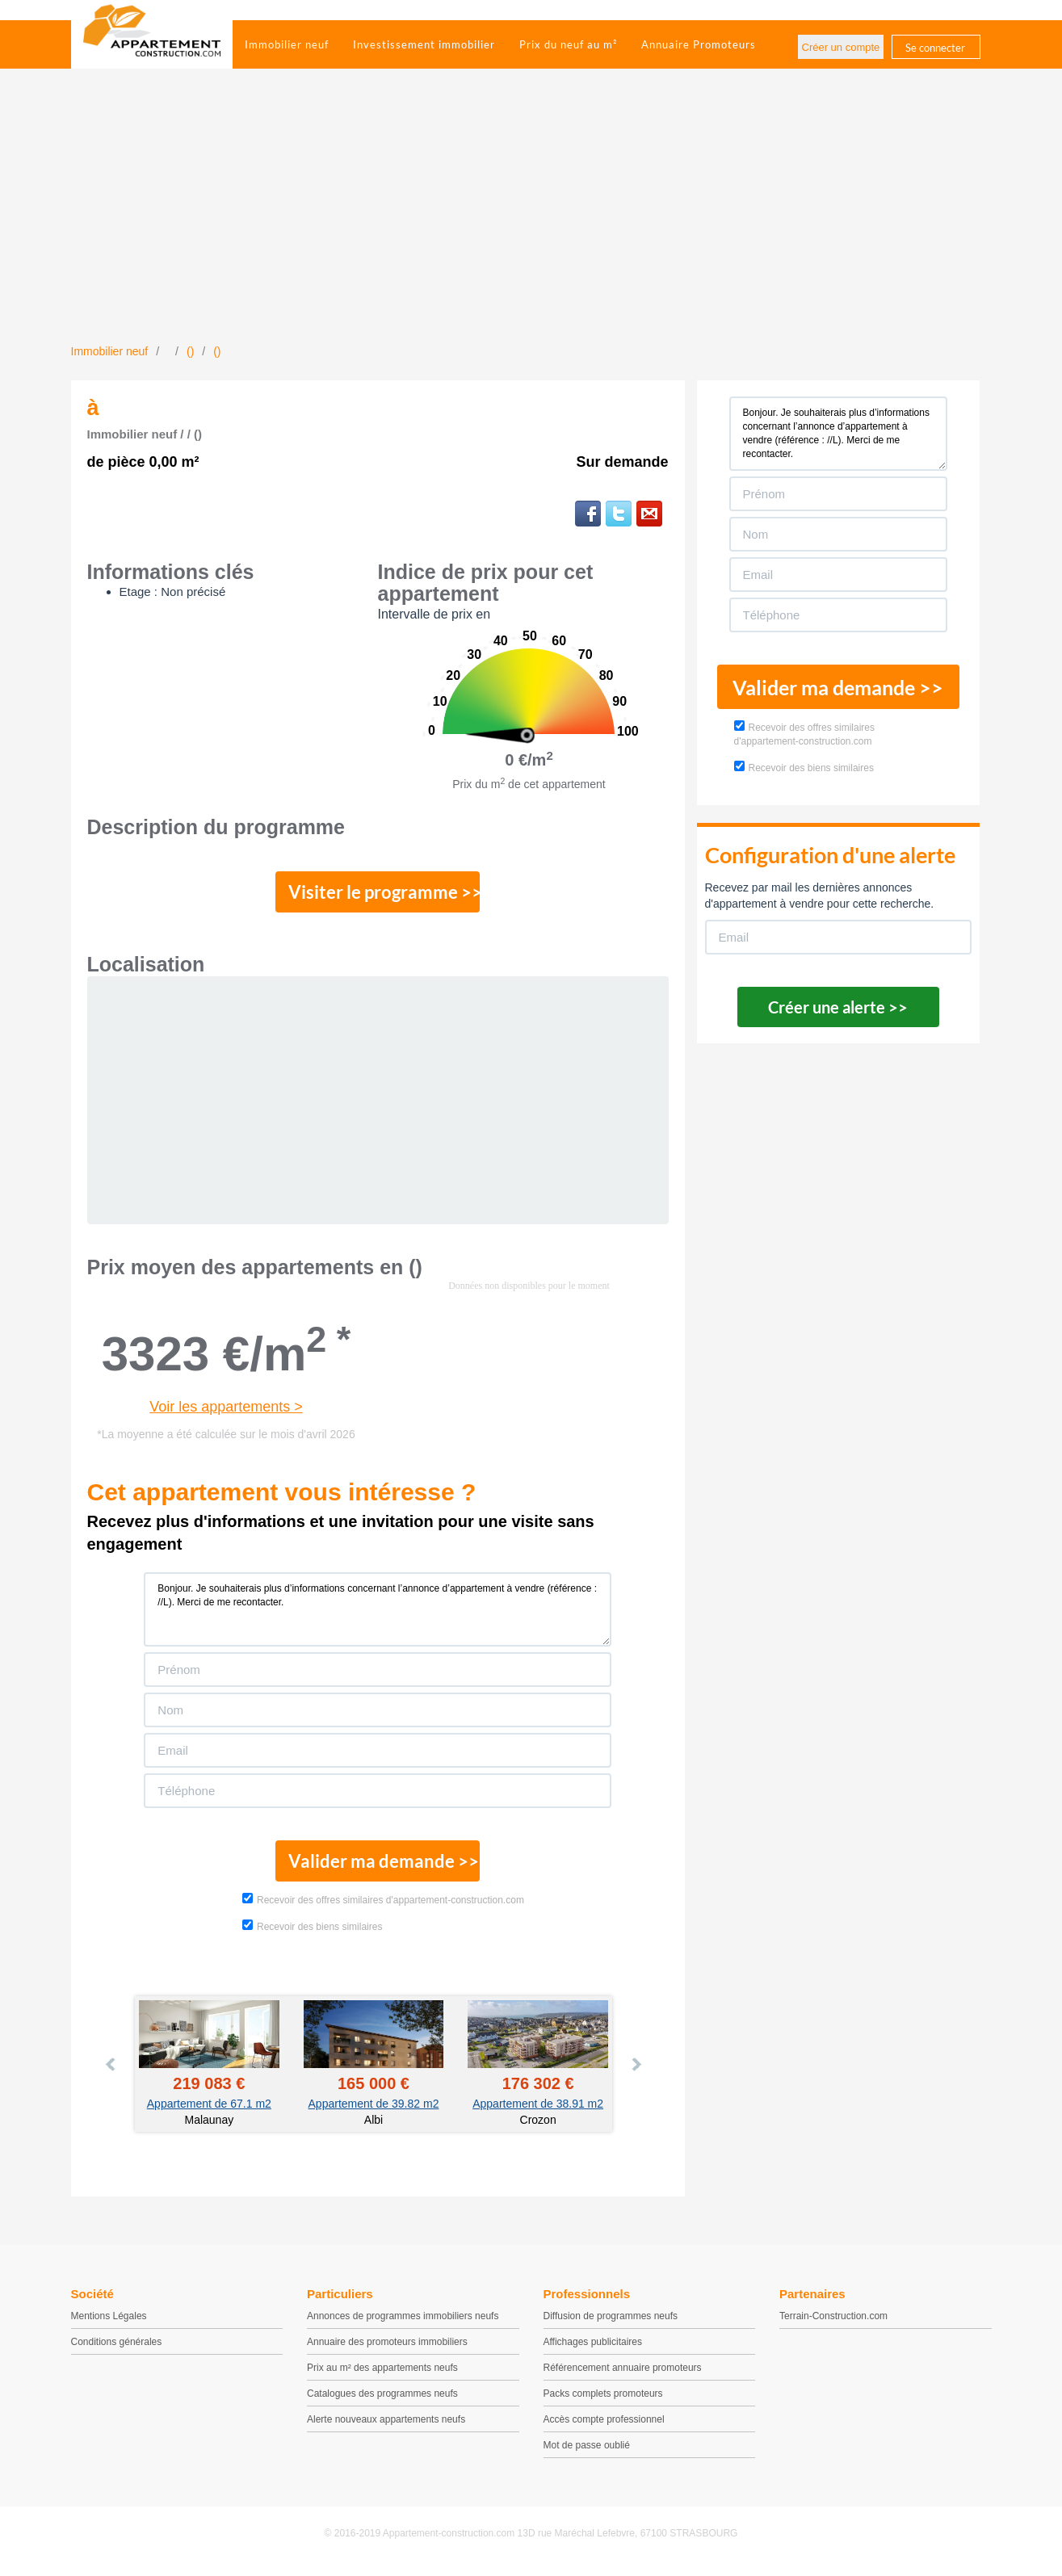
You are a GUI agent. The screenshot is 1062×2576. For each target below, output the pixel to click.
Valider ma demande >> (377, 1866)
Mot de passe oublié (587, 2451)
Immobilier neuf (287, 44)
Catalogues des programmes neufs (382, 2400)
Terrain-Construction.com (833, 2322)
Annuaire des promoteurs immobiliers (387, 2348)
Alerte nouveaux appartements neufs (386, 2425)
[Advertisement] (531, 222)
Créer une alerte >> (838, 1007)
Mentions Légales (109, 2322)
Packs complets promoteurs (603, 2400)
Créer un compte (841, 47)
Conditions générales (116, 2348)
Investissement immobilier (424, 44)
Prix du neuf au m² (568, 44)
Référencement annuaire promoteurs (623, 2374)
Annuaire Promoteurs (698, 44)
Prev (111, 2071)
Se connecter (935, 47)
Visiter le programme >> (379, 894)
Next (636, 2071)
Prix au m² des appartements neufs (382, 2374)
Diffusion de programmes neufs (611, 2322)
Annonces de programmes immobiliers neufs (402, 2322)
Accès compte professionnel (604, 2425)
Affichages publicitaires (593, 2348)
